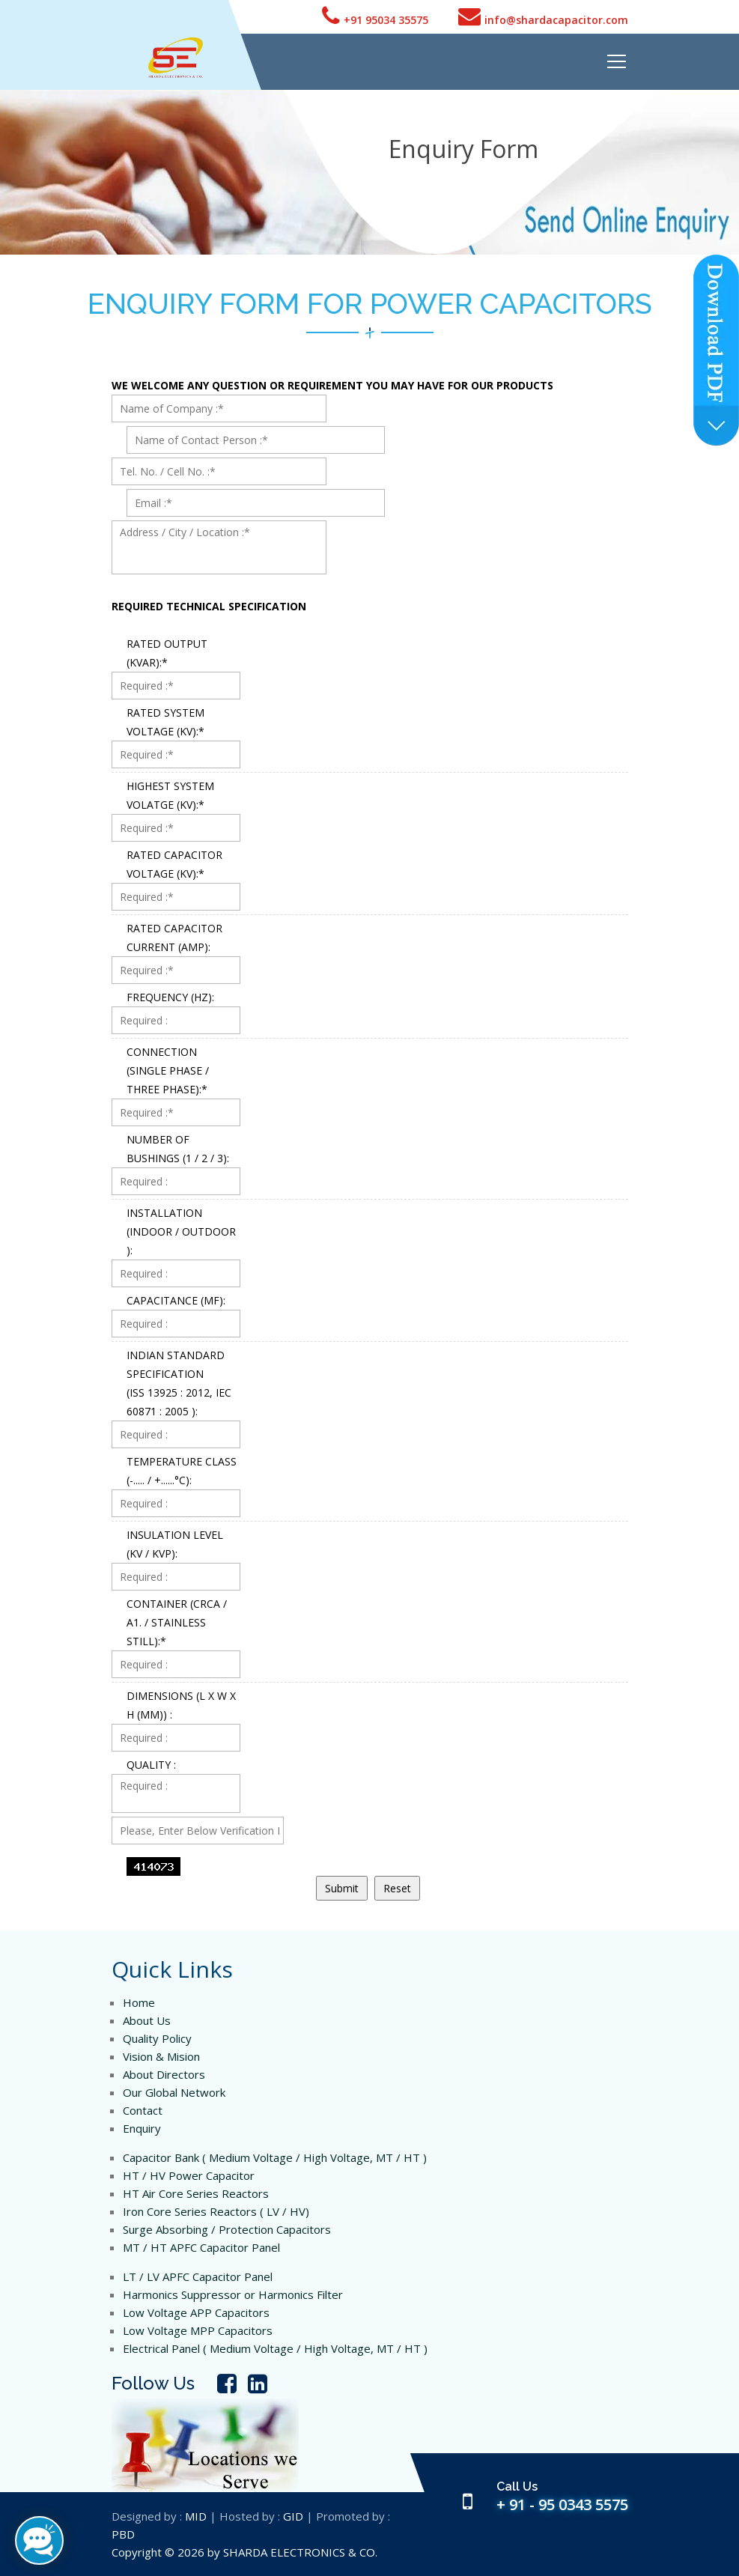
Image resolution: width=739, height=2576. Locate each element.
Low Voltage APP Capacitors (196, 2312)
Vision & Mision (161, 2056)
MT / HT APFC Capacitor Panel (201, 2247)
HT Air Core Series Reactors (196, 2193)
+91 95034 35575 (375, 15)
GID (293, 2516)
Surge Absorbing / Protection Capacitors (227, 2229)
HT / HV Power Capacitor (189, 2175)
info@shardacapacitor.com (543, 15)
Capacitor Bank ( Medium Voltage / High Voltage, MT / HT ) (275, 2157)
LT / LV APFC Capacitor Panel (198, 2276)
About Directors (164, 2074)
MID (196, 2516)
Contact (142, 2110)
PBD (123, 2534)
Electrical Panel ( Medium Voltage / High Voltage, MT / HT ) (275, 2348)
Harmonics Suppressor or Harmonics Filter (233, 2294)
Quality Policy (157, 2038)
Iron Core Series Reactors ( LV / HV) (216, 2211)
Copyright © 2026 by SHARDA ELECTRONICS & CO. (244, 2552)
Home (139, 2002)
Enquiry (142, 2128)
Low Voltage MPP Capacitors (198, 2330)
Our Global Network (174, 2092)
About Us (147, 2020)
